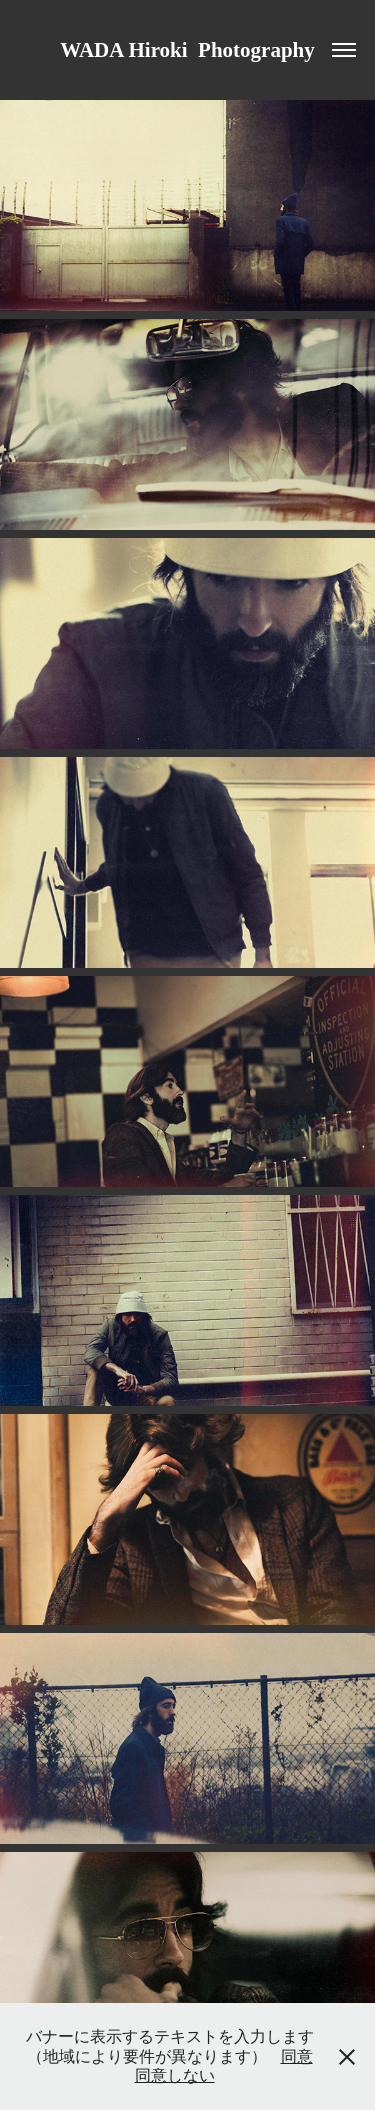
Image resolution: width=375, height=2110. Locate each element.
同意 (297, 2056)
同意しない (175, 2075)
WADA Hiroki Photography (187, 50)
